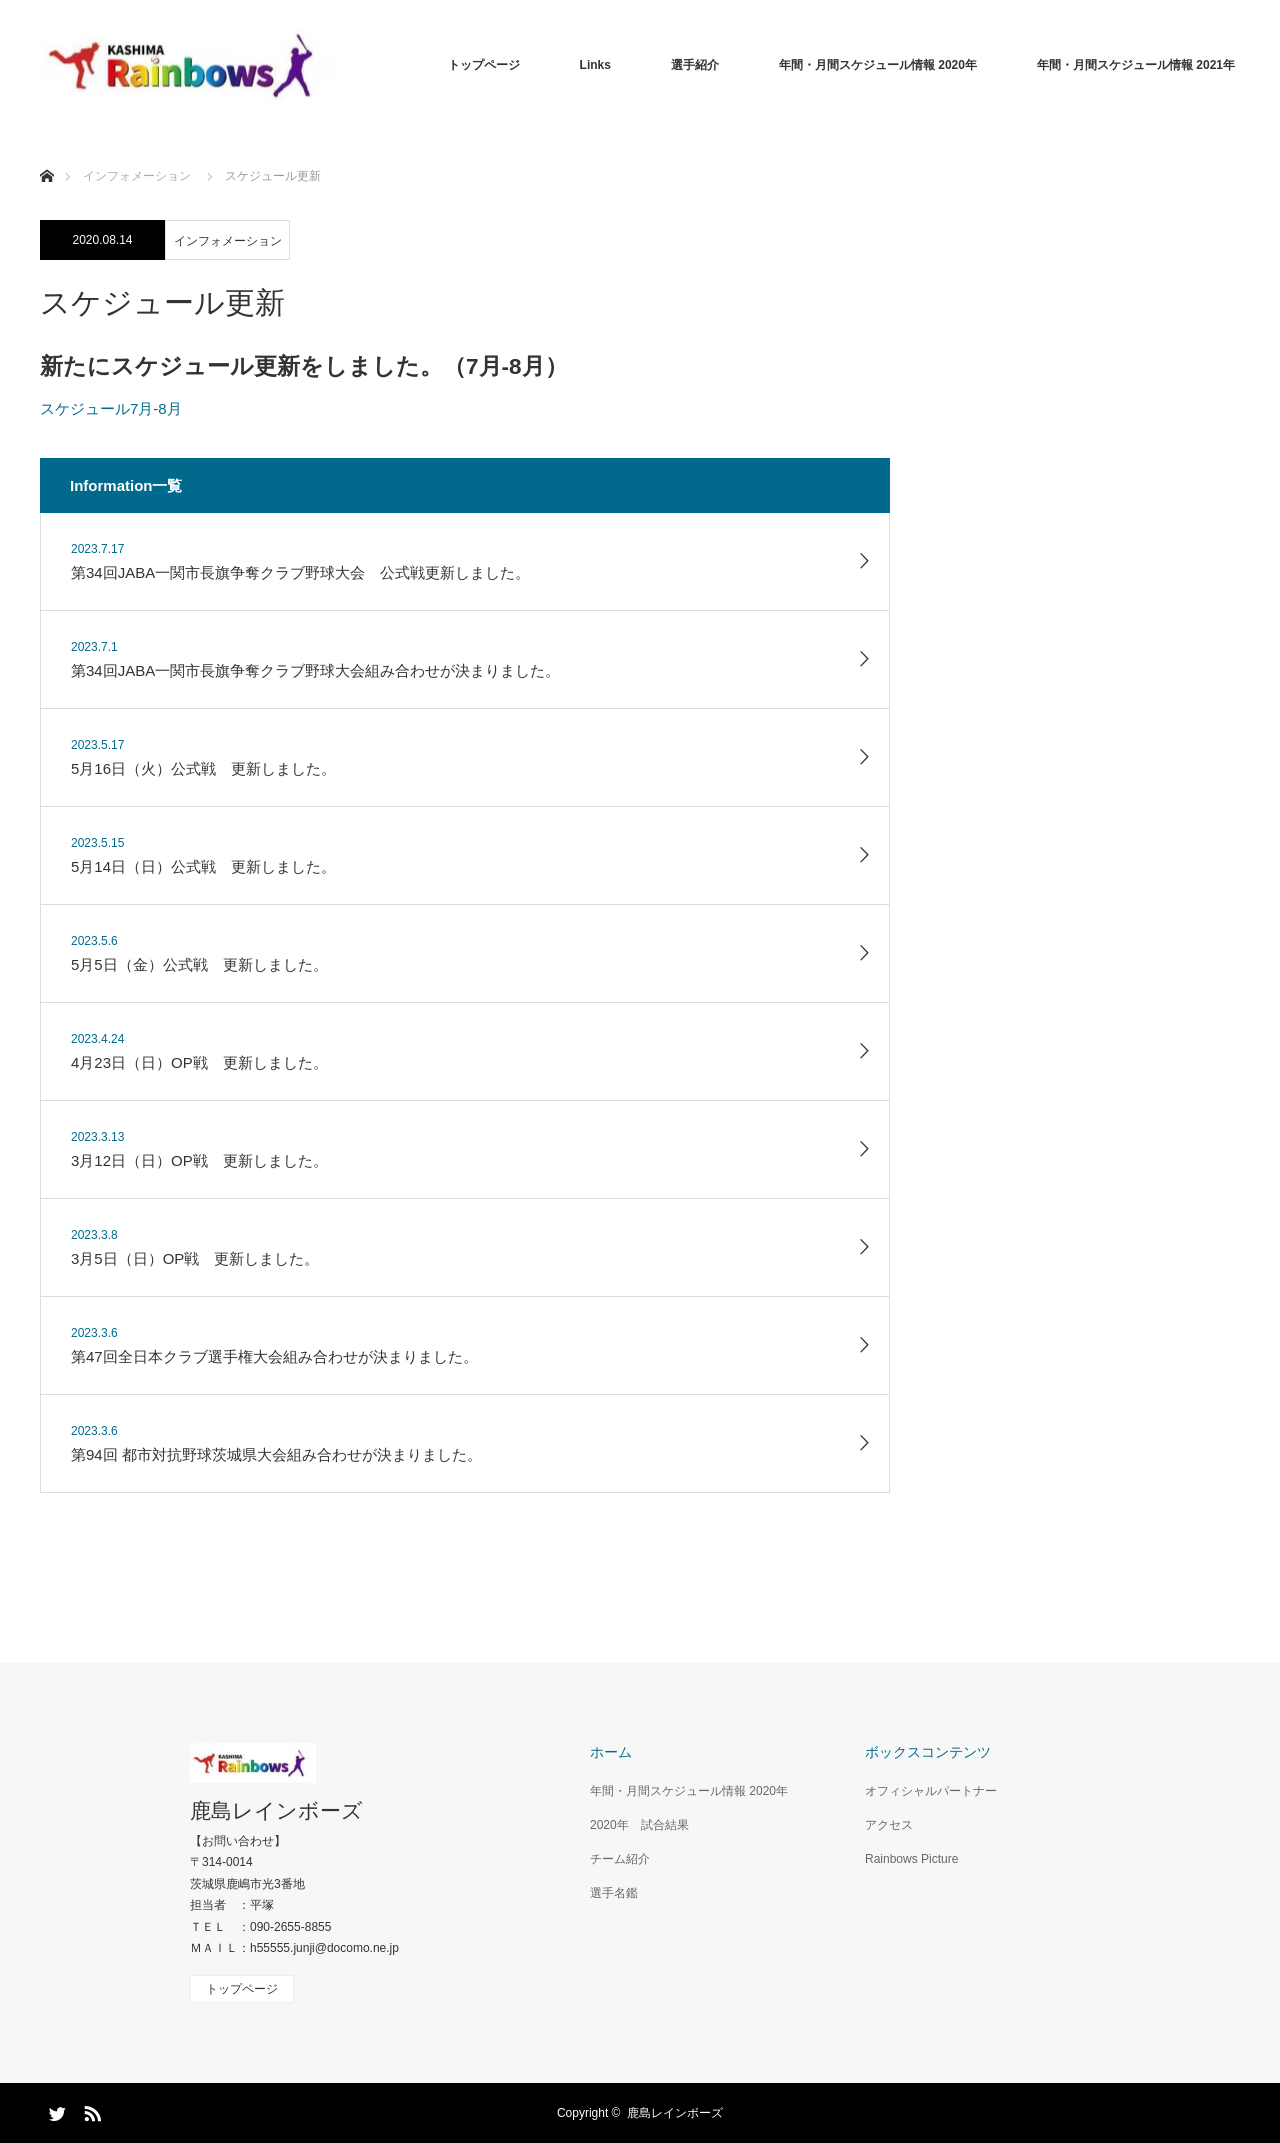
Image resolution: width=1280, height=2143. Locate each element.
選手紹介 (695, 65)
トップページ (484, 65)
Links (595, 65)
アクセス (889, 1825)
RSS (90, 2110)
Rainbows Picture (911, 1859)
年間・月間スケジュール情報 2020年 (878, 65)
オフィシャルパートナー (931, 1791)
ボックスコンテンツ (928, 1752)
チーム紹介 (620, 1859)
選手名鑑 (614, 1893)
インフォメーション (228, 241)
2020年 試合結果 (639, 1825)
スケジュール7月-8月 (111, 408)
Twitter (55, 2110)
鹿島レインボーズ (276, 1810)
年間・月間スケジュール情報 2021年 (1136, 65)
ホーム (611, 1752)
